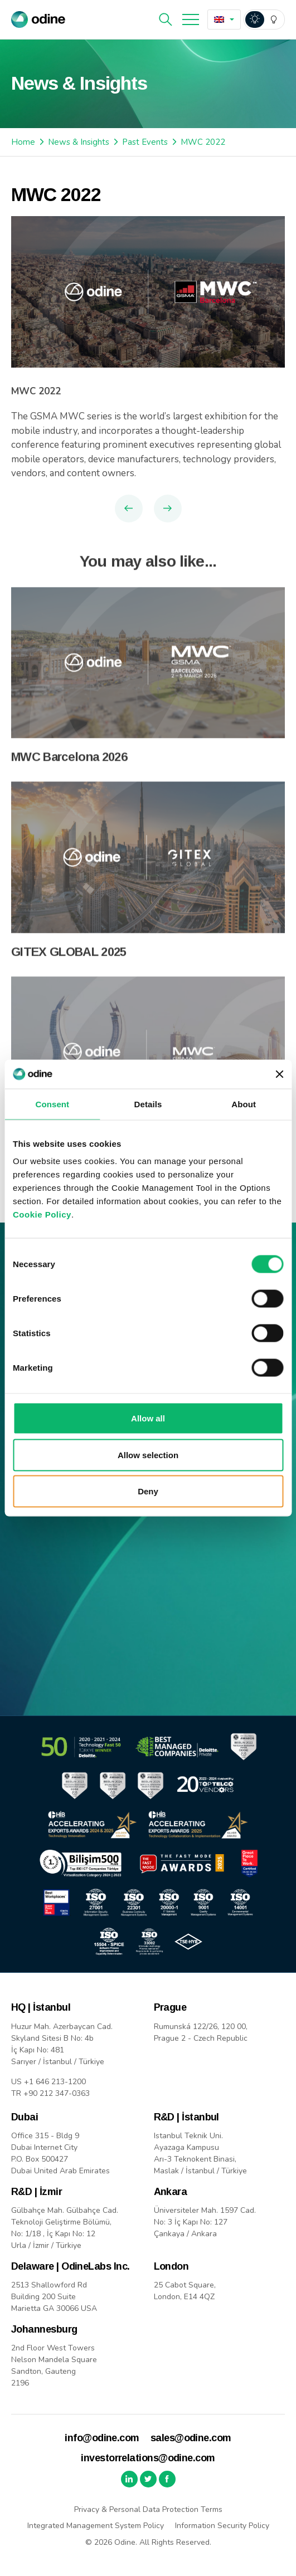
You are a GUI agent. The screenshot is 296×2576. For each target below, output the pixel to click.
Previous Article (129, 508)
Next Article (168, 508)
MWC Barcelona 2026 (69, 774)
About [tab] (243, 1103)
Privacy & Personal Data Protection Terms (148, 2509)
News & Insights (78, 142)
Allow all (148, 1418)
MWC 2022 (203, 142)
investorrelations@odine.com (148, 2457)
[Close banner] (279, 1074)
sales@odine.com (191, 2437)
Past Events (145, 142)
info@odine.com (102, 2437)
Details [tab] (148, 1103)
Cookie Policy (42, 1214)
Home (23, 142)
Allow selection (148, 1454)
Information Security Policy (222, 2525)
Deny (148, 1491)
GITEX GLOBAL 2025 (69, 969)
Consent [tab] (52, 1103)
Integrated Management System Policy (95, 2525)
